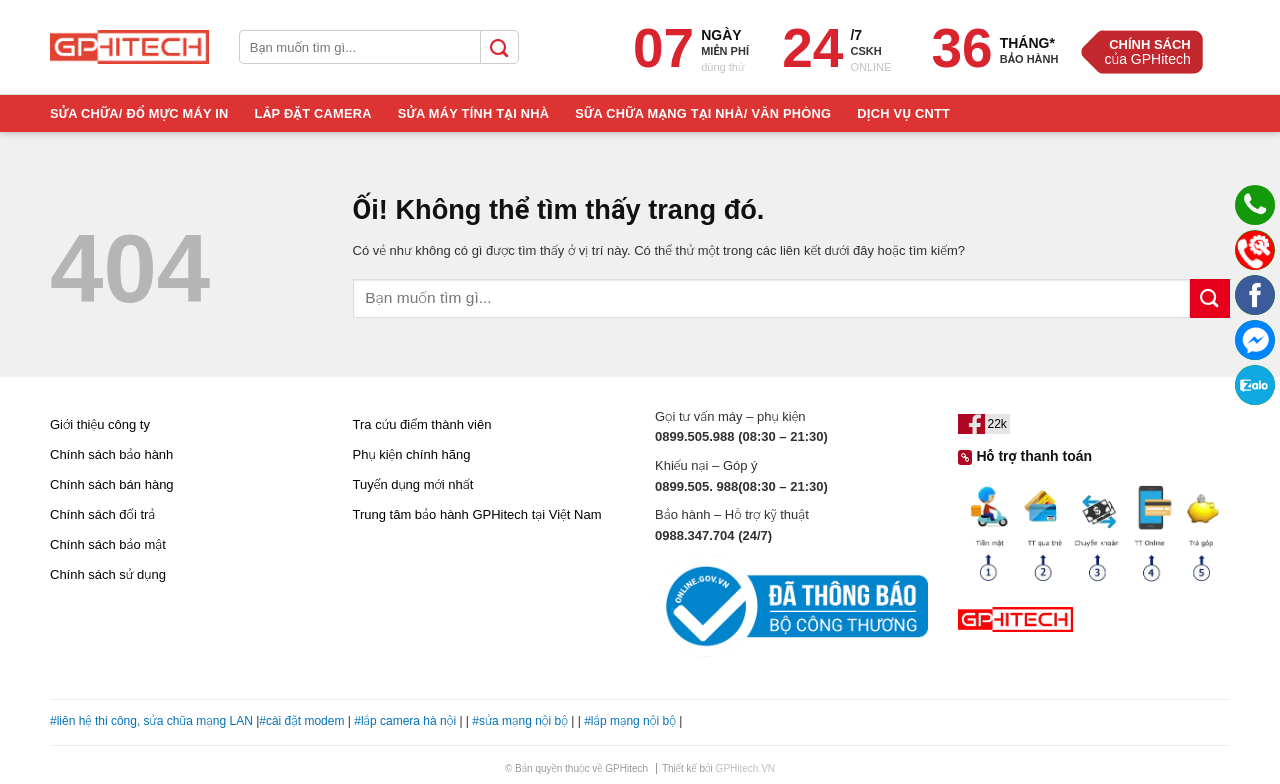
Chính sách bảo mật (108, 544)
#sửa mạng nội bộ (520, 721)
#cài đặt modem (301, 721)
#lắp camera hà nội (405, 721)
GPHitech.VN (745, 768)
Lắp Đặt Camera (313, 113)
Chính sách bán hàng (112, 484)
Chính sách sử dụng (108, 574)
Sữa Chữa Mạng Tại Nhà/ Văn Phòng (703, 113)
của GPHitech (1147, 59)
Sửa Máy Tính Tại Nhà (474, 113)
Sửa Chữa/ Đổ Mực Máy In (139, 113)
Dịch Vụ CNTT (903, 113)
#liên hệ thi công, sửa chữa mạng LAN (151, 721)
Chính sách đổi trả (102, 514)
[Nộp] (1210, 298)
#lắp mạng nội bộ (630, 721)
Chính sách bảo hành (111, 454)
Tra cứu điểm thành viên (422, 424)
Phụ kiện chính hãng (412, 454)
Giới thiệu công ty (100, 424)
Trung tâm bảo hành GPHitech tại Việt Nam (477, 514)
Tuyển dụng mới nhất (413, 484)
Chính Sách (1150, 44)
